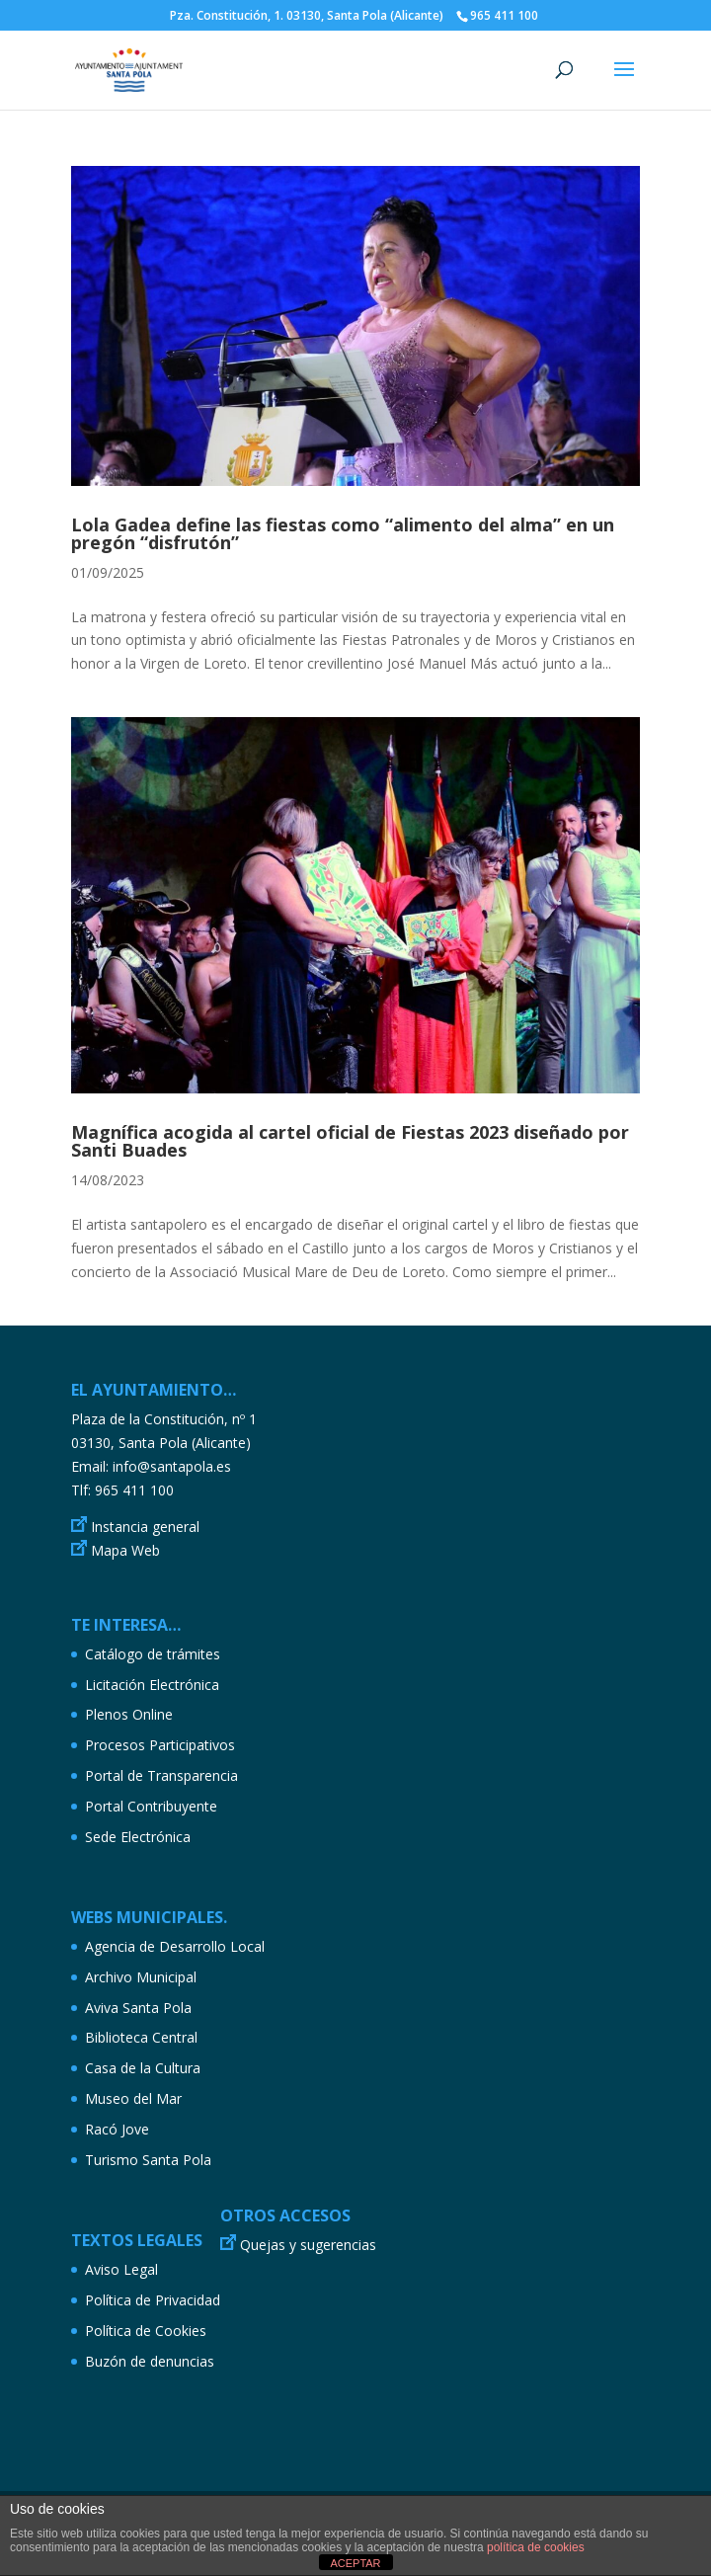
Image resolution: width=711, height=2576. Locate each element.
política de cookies (536, 2547)
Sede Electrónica (138, 1836)
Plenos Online (129, 1714)
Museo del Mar (133, 2098)
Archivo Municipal (141, 1977)
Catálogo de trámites (152, 1654)
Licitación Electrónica (152, 1684)
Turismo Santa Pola (148, 2159)
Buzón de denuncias (149, 2361)
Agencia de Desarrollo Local (175, 1946)
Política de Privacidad (152, 2300)
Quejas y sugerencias (308, 2244)
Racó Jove (117, 2129)
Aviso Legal (121, 2269)
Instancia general (145, 1526)
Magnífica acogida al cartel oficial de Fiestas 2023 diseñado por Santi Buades (350, 1141)
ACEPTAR (355, 2563)
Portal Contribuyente (151, 1806)
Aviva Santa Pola (138, 2007)
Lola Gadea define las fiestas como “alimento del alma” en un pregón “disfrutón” (342, 533)
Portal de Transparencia (161, 1775)
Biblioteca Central (141, 2037)
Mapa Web (125, 1550)
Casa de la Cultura (142, 2067)
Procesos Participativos (160, 1744)
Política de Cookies (145, 2330)
